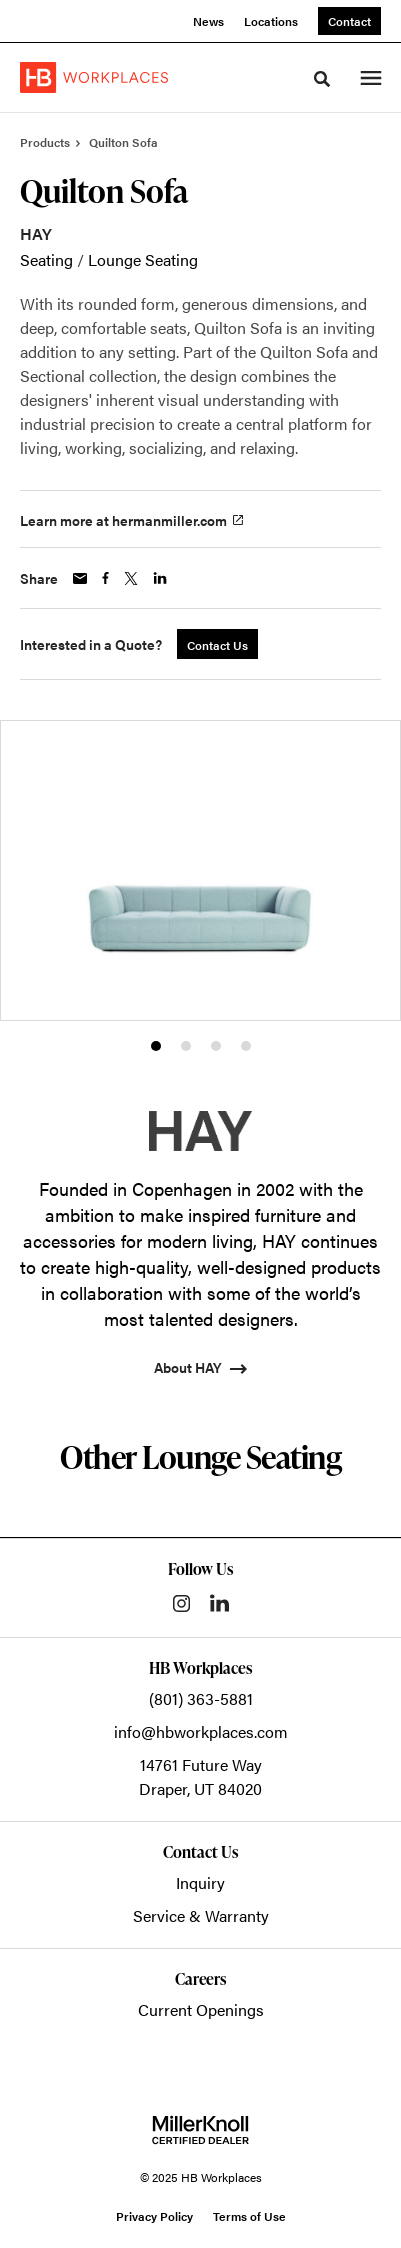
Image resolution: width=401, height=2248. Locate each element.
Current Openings (201, 2009)
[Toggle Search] (322, 79)
